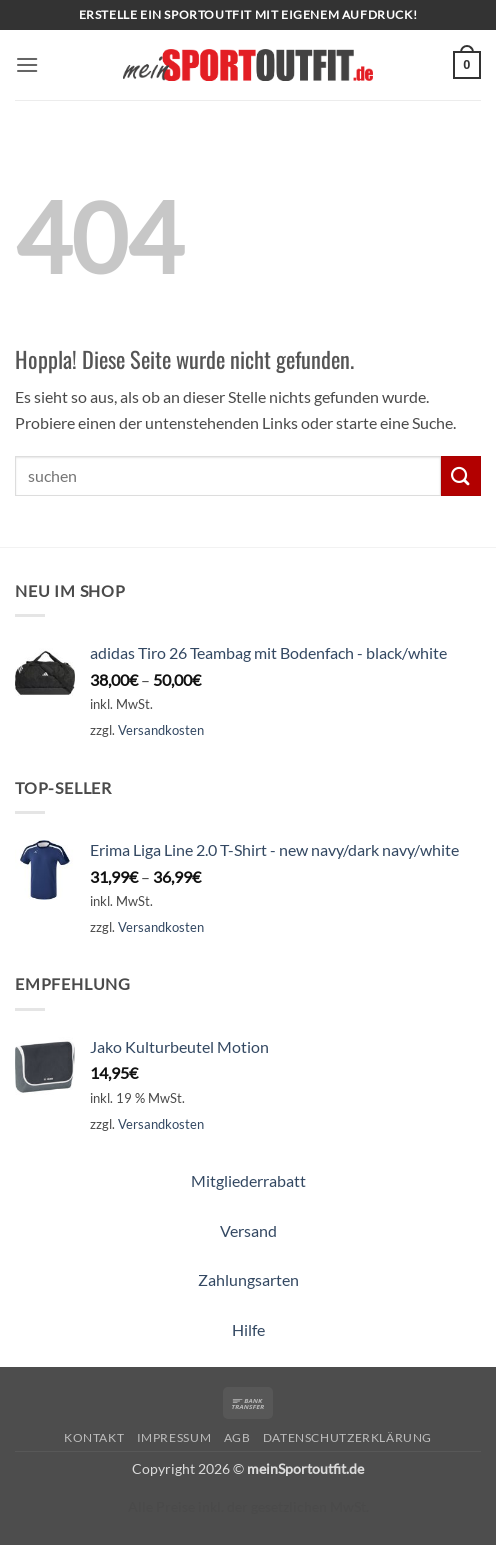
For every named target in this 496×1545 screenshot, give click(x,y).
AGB (237, 1437)
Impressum (174, 1437)
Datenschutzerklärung (347, 1437)
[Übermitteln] (461, 475)
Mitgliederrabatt (248, 1180)
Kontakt (94, 1437)
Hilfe (248, 1329)
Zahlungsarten (248, 1279)
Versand (248, 1230)
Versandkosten (161, 730)
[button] (27, 64)
